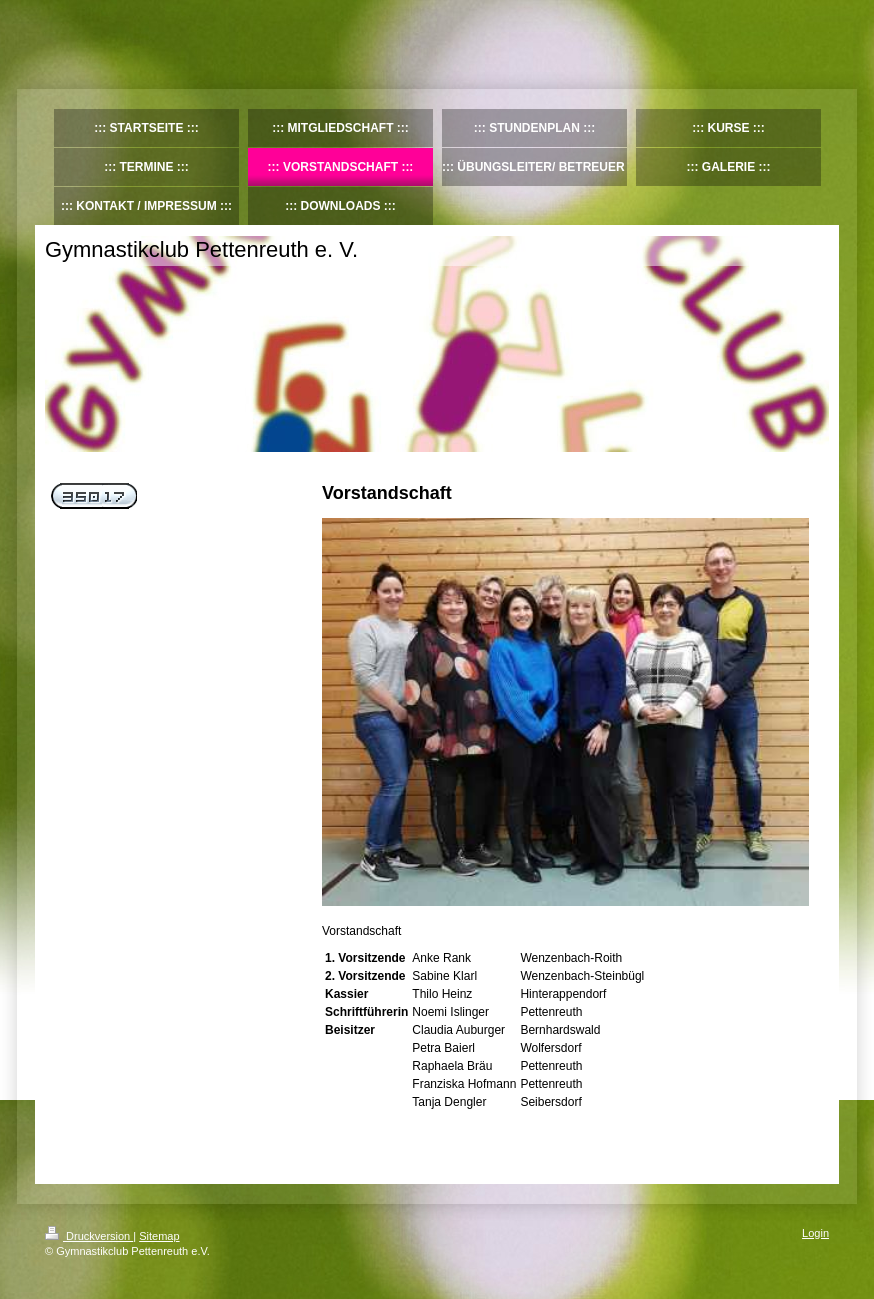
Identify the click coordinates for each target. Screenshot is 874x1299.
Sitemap (159, 1236)
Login (815, 1233)
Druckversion (89, 1236)
